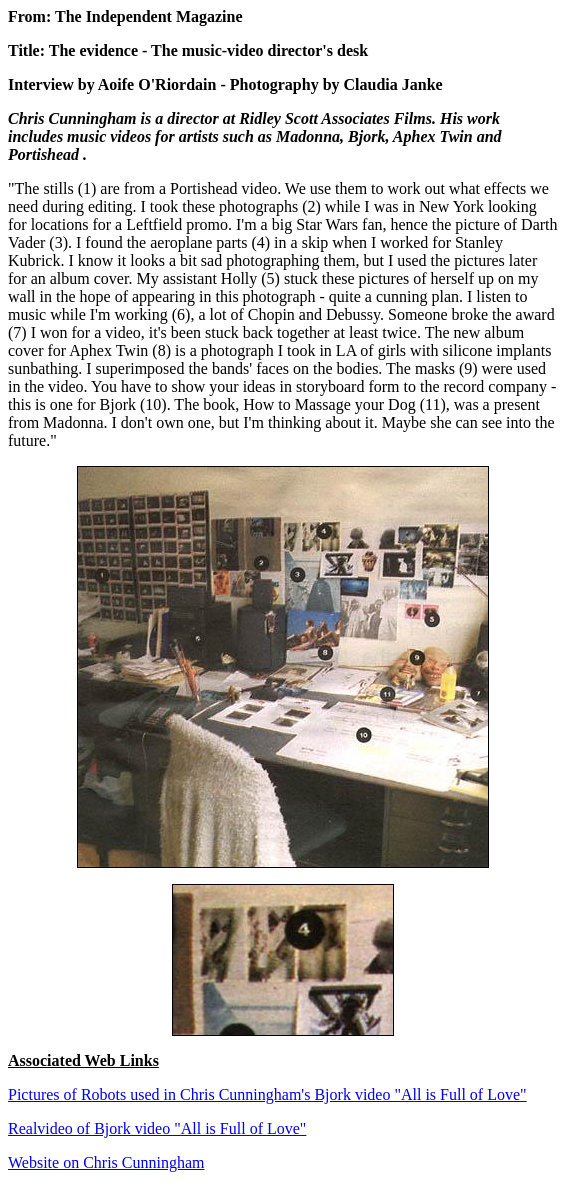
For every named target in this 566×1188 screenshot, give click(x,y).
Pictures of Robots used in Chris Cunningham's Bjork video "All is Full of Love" (267, 1094)
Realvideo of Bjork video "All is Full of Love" (157, 1128)
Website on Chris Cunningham (106, 1162)
